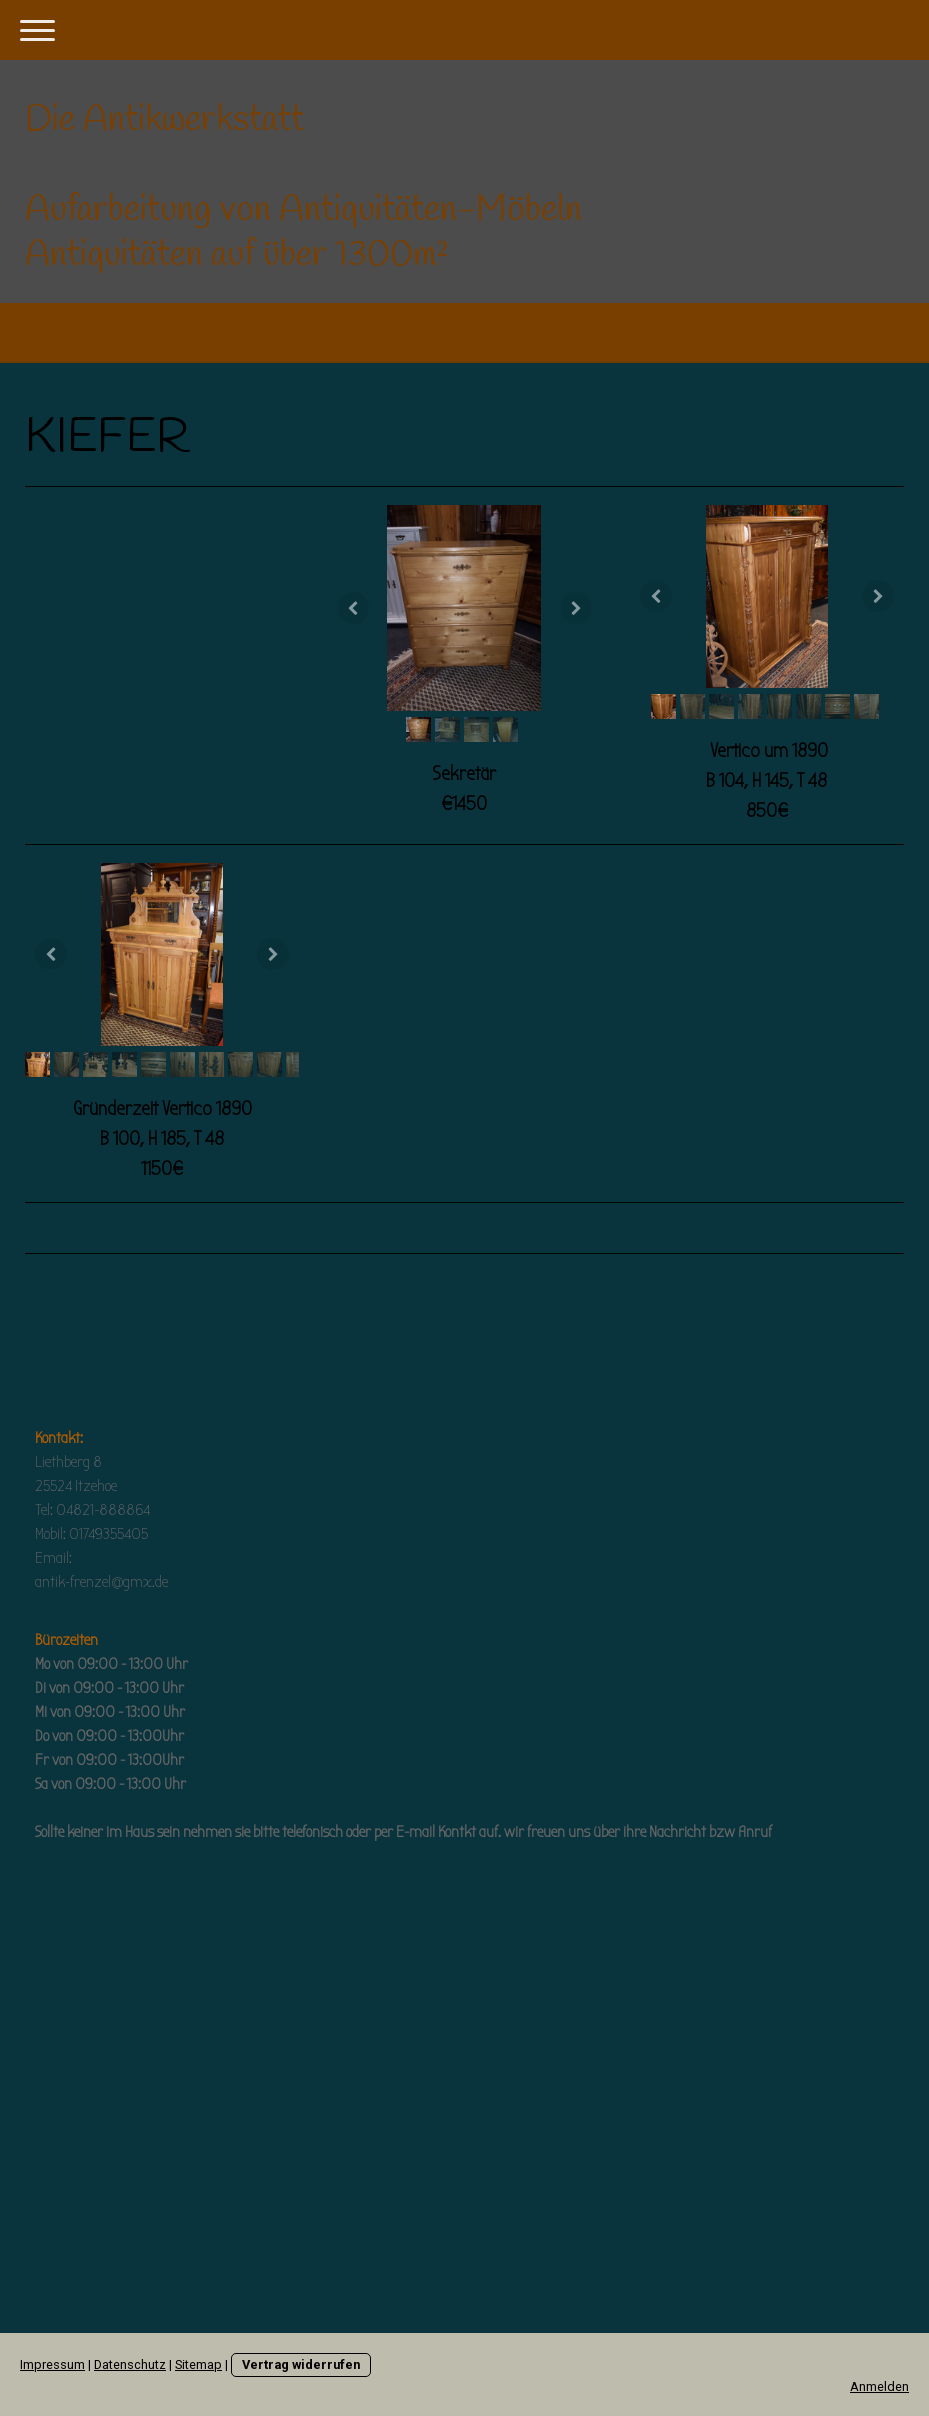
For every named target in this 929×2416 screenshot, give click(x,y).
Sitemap (198, 2364)
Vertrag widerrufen (301, 2364)
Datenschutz (130, 2364)
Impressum (52, 2364)
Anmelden (879, 2386)
